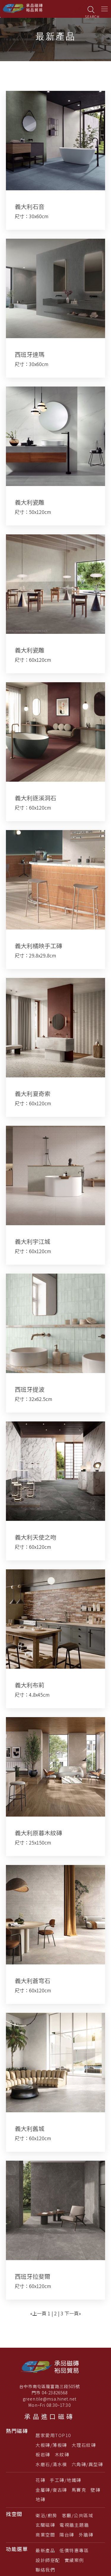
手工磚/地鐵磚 (65, 2480)
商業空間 (45, 2534)
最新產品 (45, 2550)
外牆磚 (86, 2534)
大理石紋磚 (84, 2445)
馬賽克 (79, 2490)
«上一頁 (38, 2313)
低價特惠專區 (74, 2550)
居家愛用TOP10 (53, 2435)
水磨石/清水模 (51, 2464)
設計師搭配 (48, 2560)
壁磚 (95, 2490)
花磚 (40, 2480)
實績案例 (74, 2560)
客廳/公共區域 (78, 2515)
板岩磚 (43, 2454)
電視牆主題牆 (74, 2525)
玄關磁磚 (45, 2525)
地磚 (40, 2499)
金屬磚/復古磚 (51, 2490)
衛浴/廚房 (46, 2515)
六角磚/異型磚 (87, 2464)
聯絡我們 (45, 2569)
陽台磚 (66, 2534)
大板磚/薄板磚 (51, 2445)
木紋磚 (62, 2454)
